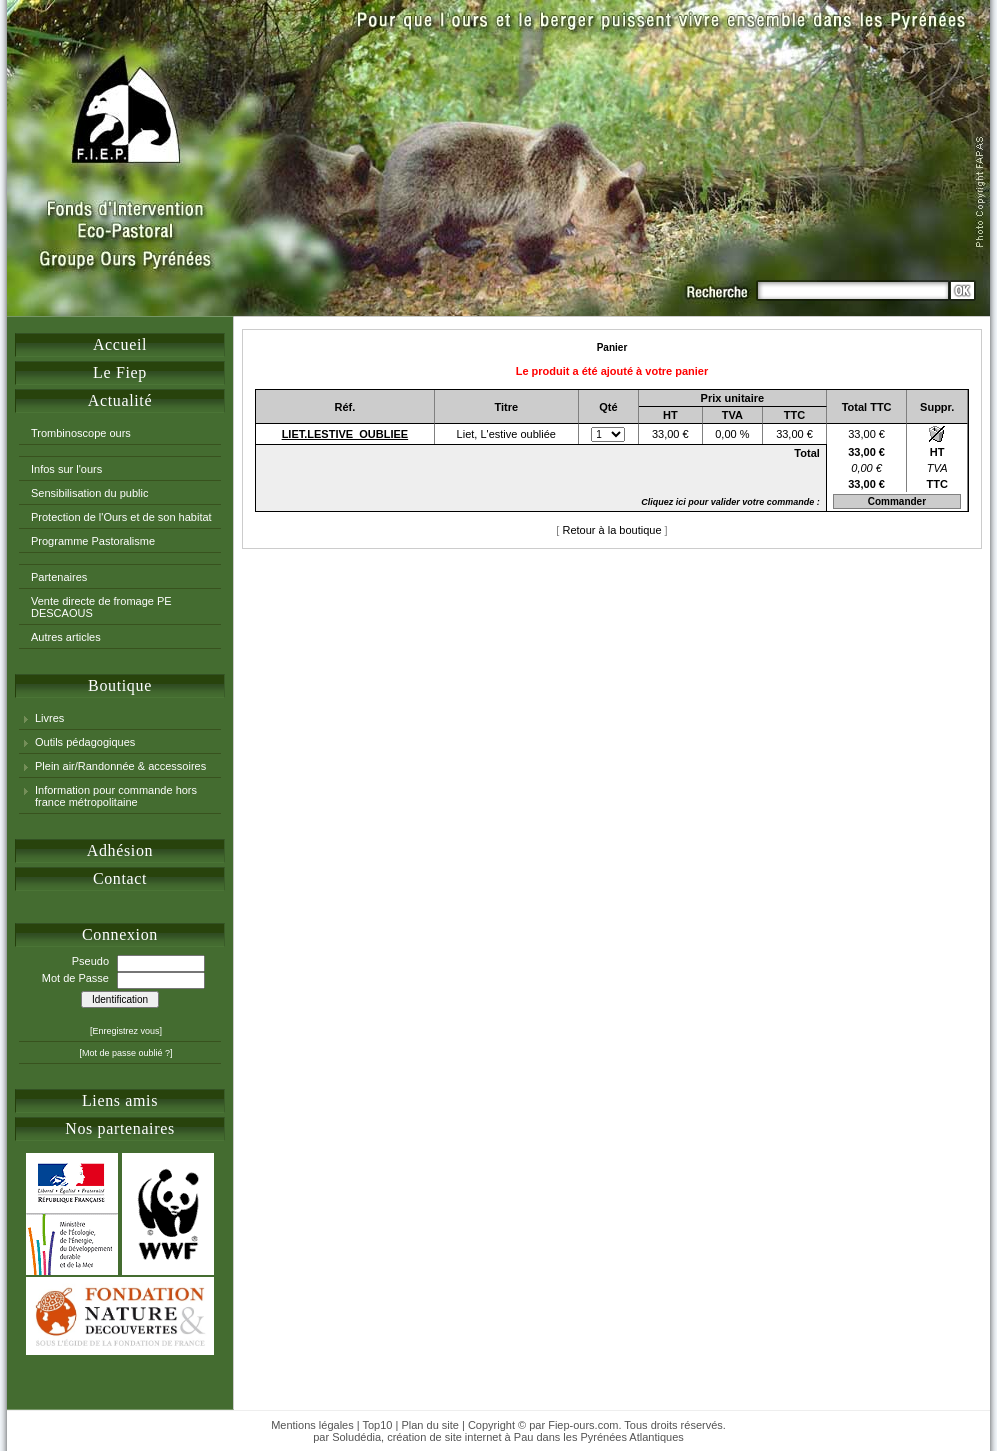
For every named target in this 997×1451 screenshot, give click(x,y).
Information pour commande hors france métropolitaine (116, 796)
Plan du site (429, 1425)
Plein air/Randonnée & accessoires (120, 766)
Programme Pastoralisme (93, 541)
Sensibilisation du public (89, 493)
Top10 (377, 1425)
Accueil (120, 344)
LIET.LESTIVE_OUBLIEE (345, 434)
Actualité (120, 400)
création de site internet (444, 1437)
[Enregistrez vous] (126, 1031)
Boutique (120, 685)
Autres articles (66, 637)
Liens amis (120, 1100)
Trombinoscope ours (81, 433)
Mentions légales (312, 1425)
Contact (120, 878)
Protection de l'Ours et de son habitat (121, 517)
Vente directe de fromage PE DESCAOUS (101, 607)
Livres (49, 718)
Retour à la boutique (611, 530)
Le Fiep (120, 372)
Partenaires (59, 577)
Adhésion (120, 850)
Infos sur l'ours (66, 469)
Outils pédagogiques (85, 742)
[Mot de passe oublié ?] (125, 1053)
